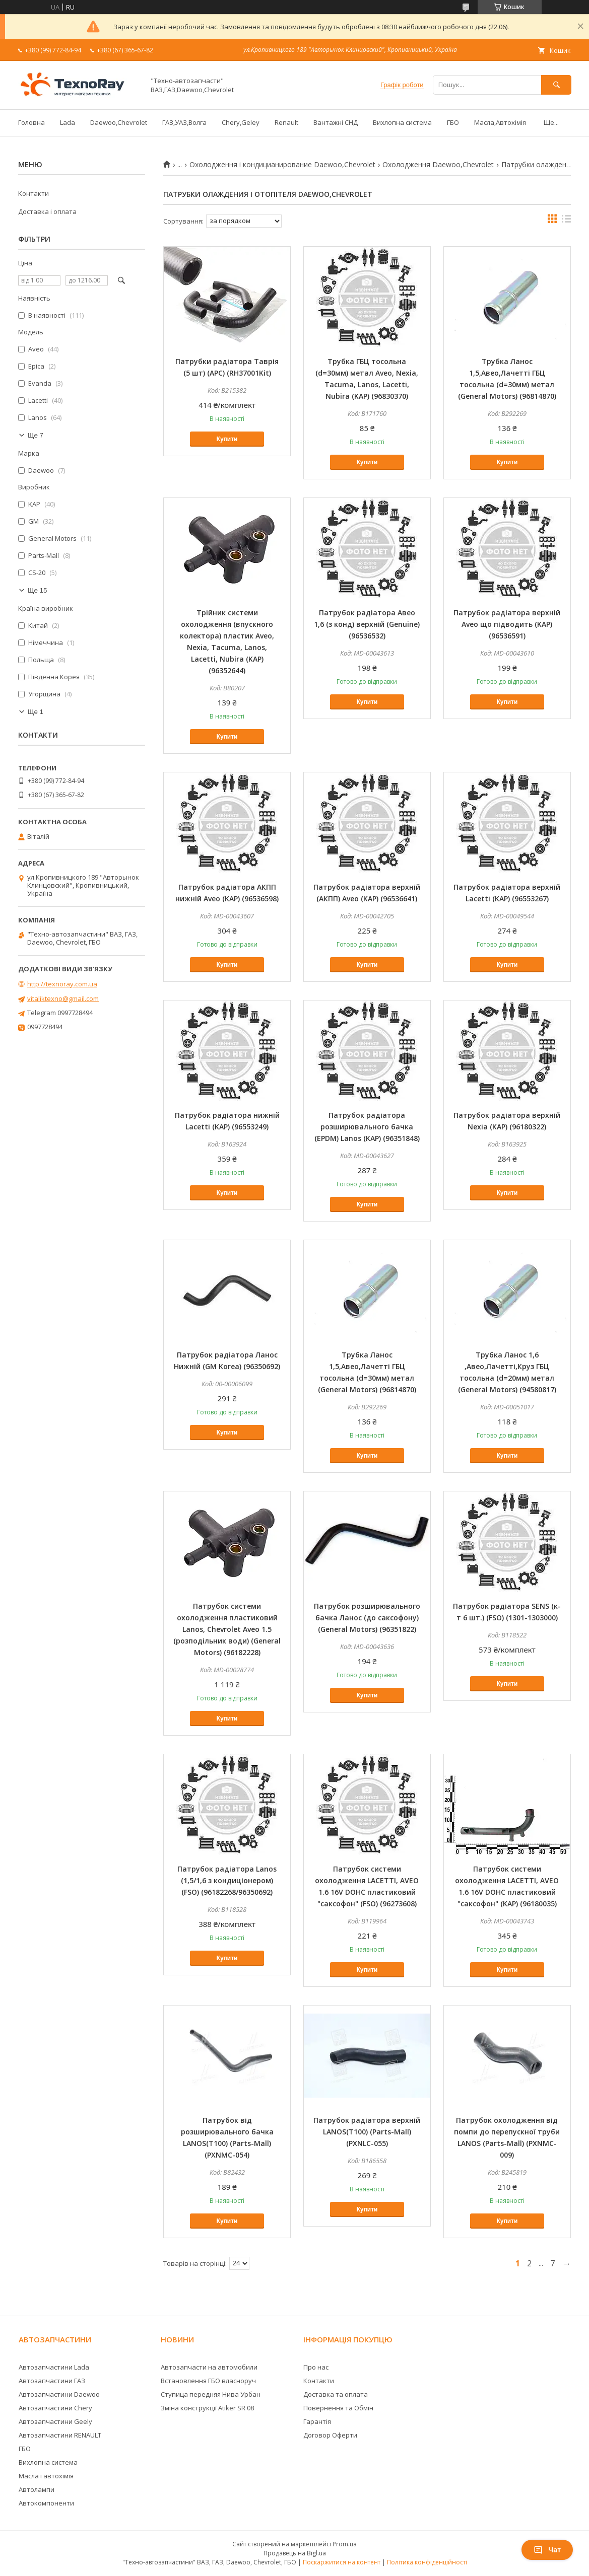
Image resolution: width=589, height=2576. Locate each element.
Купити (227, 439)
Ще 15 (37, 590)
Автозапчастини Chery (55, 2407)
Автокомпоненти (46, 2503)
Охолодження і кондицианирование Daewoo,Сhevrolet (282, 165)
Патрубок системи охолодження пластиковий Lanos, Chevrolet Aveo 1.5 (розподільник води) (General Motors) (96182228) (227, 1629)
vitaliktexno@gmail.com (63, 998)
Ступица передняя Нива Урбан (210, 2394)
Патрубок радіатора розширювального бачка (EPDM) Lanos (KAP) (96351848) (367, 1126)
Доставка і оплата (47, 211)
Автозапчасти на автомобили (209, 2367)
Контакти (33, 193)
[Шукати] (556, 85)
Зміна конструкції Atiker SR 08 (207, 2407)
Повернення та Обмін (338, 2407)
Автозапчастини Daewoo (59, 2394)
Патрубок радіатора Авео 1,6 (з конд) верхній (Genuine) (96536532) (367, 624)
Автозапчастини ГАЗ (52, 2380)
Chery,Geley (240, 122)
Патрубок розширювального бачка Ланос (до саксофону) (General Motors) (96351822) (367, 1617)
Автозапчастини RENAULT (60, 2435)
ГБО (453, 122)
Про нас (316, 2367)
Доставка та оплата (335, 2394)
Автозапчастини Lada (54, 2367)
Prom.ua (345, 2544)
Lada (67, 122)
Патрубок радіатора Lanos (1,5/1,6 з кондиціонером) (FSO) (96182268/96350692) (227, 1880)
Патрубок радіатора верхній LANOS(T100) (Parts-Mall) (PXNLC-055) (366, 2131)
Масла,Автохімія (500, 122)
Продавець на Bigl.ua (295, 2553)
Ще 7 (35, 435)
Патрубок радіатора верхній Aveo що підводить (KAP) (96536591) (506, 624)
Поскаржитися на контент (341, 2562)
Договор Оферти (330, 2435)
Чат (547, 2549)
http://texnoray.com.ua (62, 984)
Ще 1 (35, 711)
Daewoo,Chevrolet (118, 122)
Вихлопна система (402, 122)
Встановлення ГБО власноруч (208, 2380)
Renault (286, 122)
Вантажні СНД (335, 122)
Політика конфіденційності (427, 2562)
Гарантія (317, 2421)
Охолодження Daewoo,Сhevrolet (438, 165)
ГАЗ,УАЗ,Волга (184, 122)
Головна (31, 122)
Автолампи (36, 2489)
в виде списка (566, 221)
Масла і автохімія (46, 2475)
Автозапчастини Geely (55, 2421)
